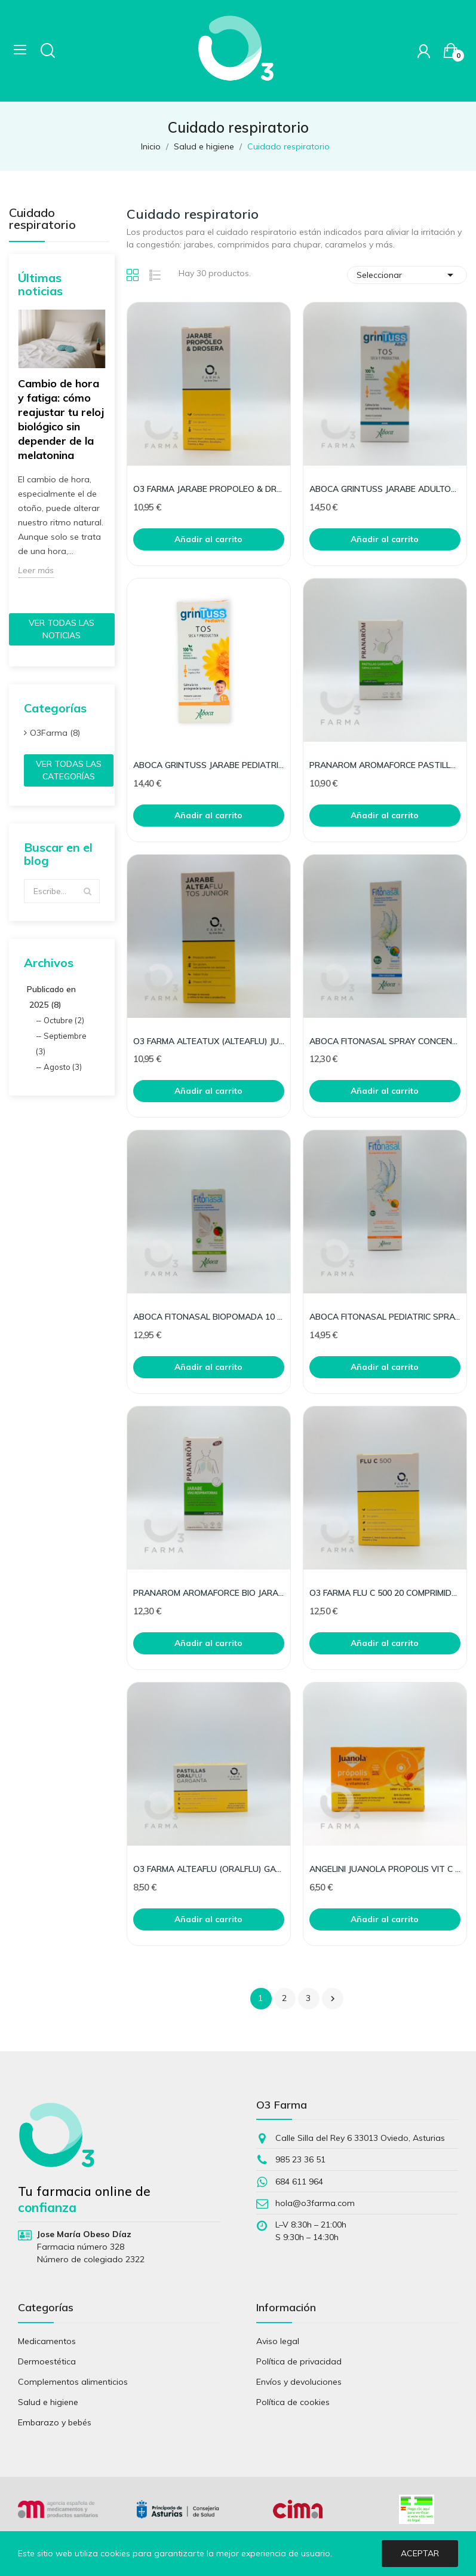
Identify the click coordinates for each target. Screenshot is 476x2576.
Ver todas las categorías (69, 770)
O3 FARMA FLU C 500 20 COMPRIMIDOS (384, 1592)
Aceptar (420, 2553)
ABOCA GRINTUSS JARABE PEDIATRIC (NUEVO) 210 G (208, 765)
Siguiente (332, 1998)
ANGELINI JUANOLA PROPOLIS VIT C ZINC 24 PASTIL (384, 1869)
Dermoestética (47, 2361)
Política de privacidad (299, 2361)
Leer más (36, 570)
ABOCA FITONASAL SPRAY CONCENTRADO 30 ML (384, 1041)
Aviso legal (277, 2341)
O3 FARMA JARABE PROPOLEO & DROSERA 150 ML (208, 489)
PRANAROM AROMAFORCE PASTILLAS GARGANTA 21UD (384, 765)
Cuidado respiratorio (42, 219)
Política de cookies (293, 2402)
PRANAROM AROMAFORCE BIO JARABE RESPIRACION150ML (208, 1592)
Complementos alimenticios (73, 2381)
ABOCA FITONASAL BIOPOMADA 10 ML (208, 1316)
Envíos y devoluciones (299, 2381)
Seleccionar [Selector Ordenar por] (407, 275)
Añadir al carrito (208, 539)
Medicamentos (47, 2341)
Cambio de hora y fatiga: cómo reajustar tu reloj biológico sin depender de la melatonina (61, 419)
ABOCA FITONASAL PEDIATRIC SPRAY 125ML (384, 1316)
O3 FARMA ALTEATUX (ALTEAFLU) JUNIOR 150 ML (208, 1041)
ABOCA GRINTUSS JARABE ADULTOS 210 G (384, 489)
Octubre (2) (64, 1020)
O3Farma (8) (55, 732)
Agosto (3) (63, 1067)
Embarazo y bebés (54, 2422)
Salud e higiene (48, 2402)
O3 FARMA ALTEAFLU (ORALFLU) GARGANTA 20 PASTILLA (208, 1869)
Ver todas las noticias (61, 629)
